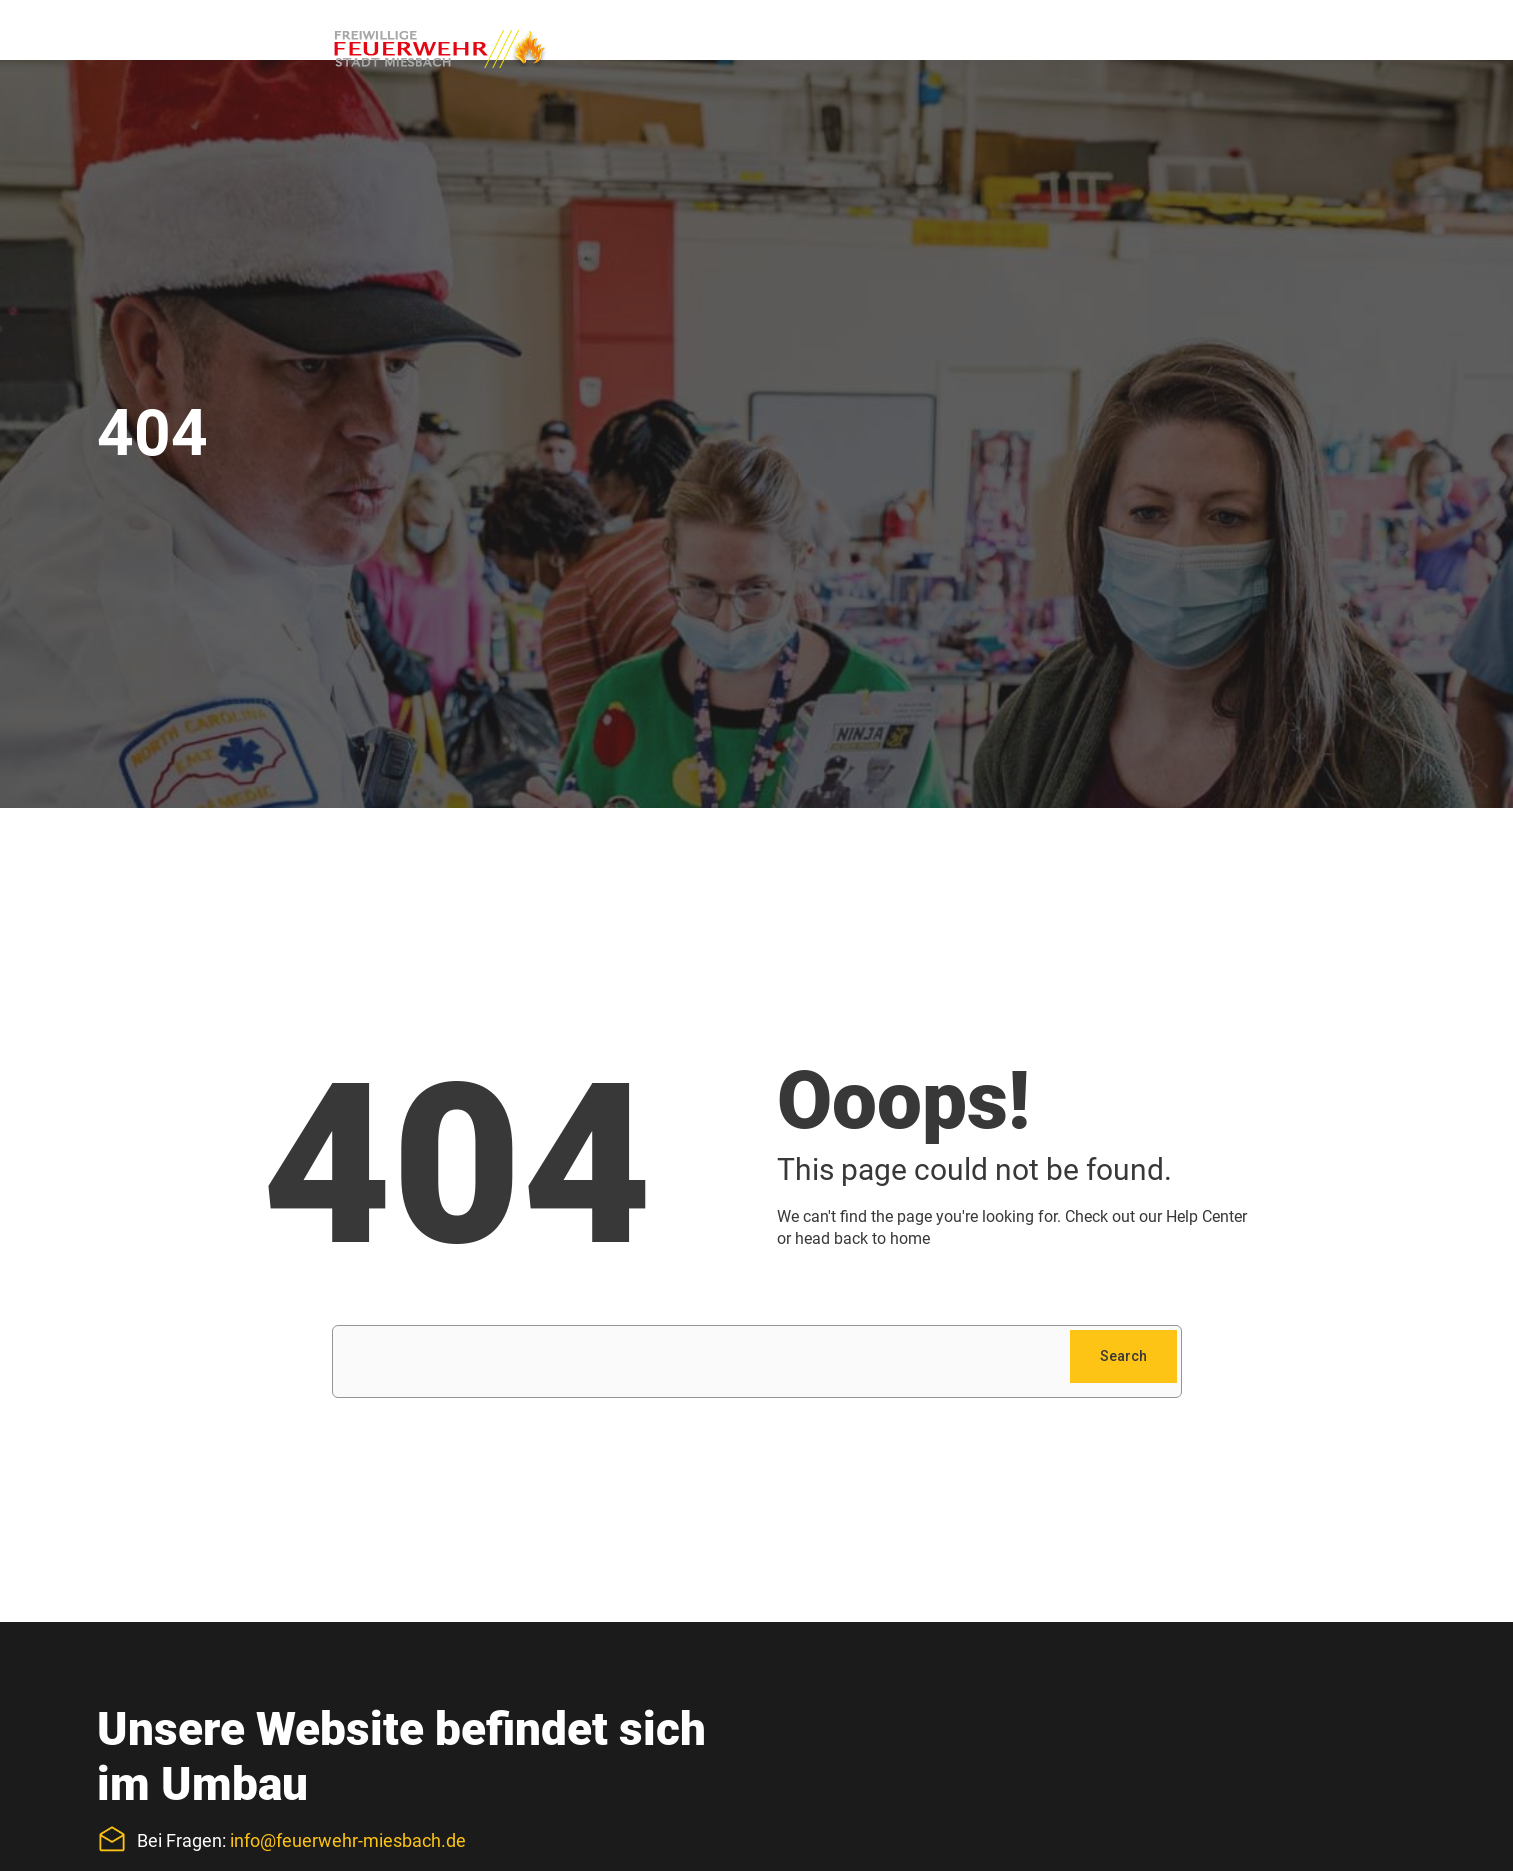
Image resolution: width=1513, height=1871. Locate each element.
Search (1123, 1356)
